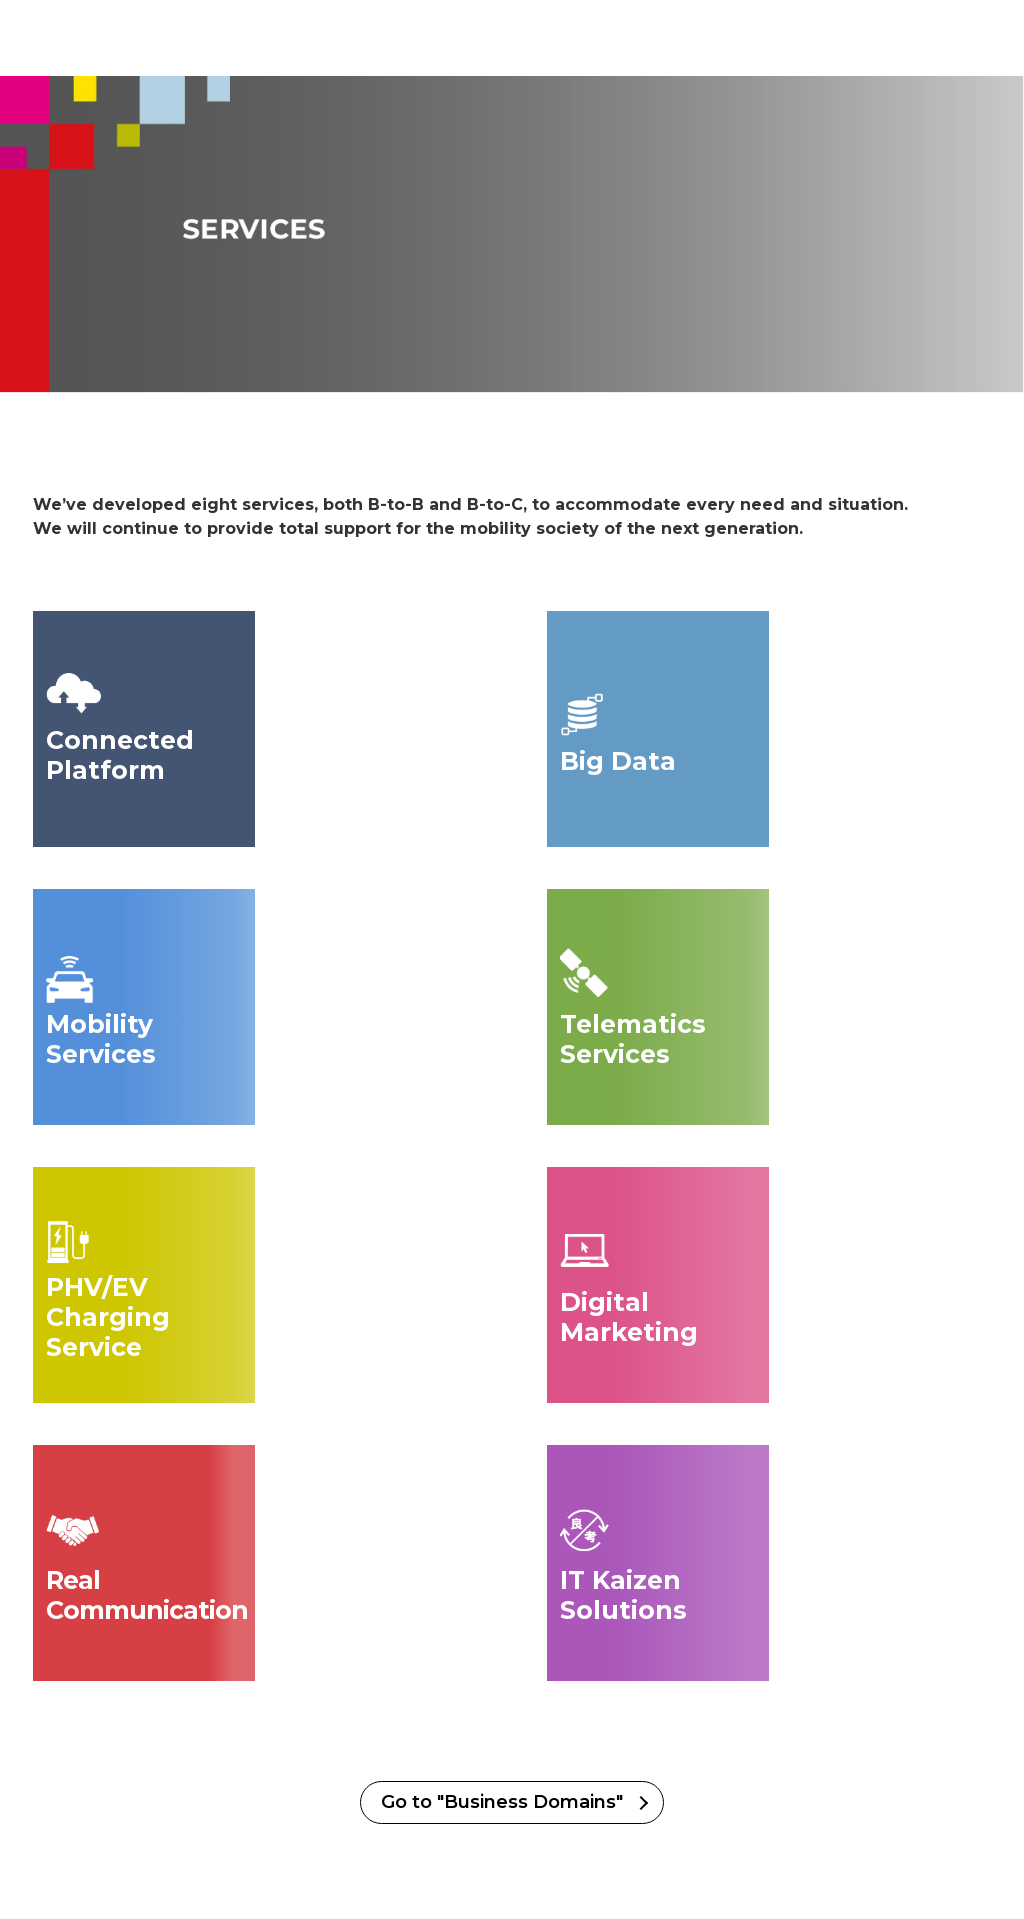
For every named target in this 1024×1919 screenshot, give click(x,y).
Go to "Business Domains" (502, 1802)
